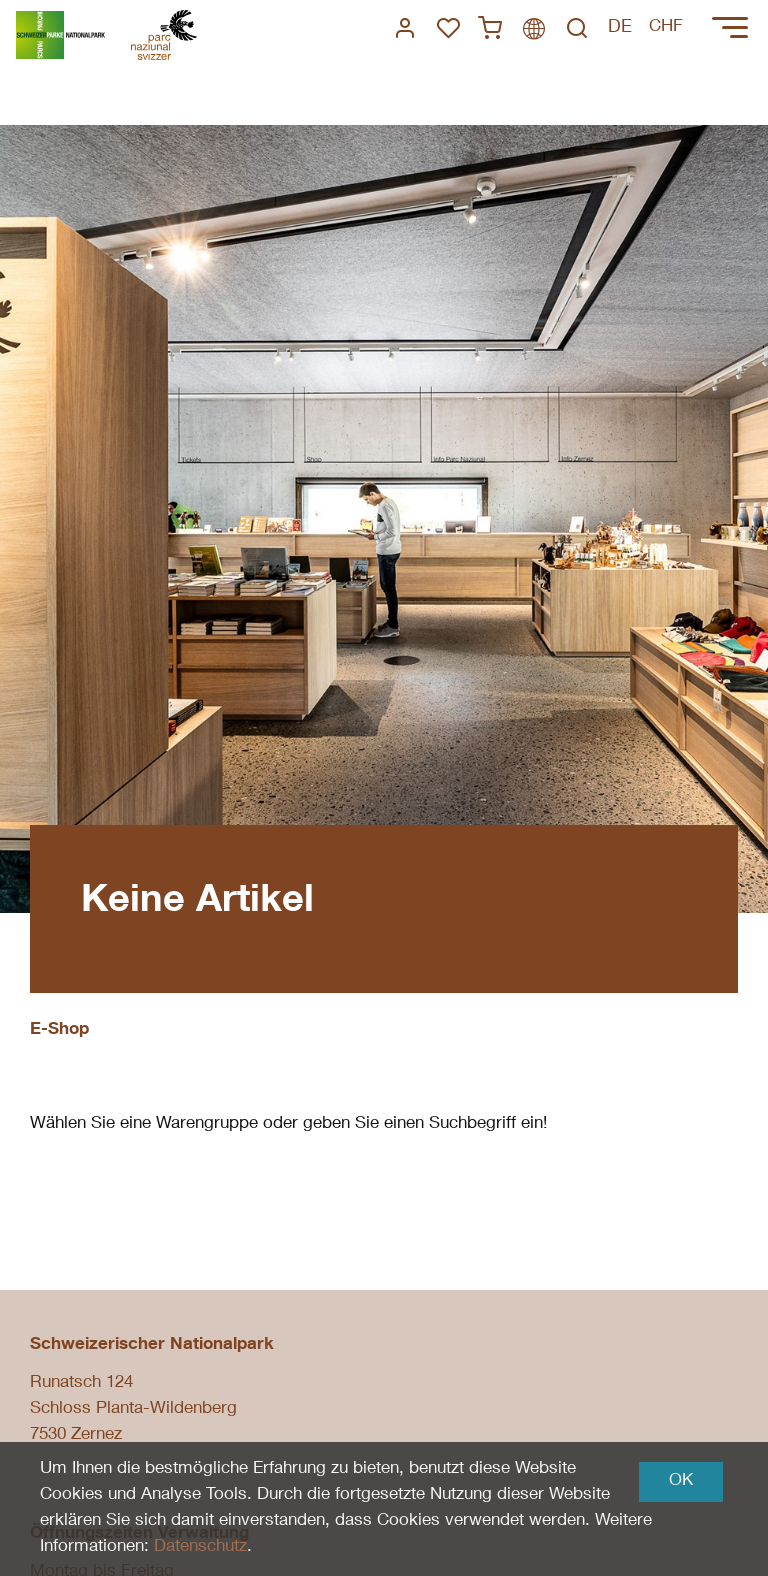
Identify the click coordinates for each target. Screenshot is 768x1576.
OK (681, 1481)
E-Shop (59, 1030)
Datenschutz (200, 1547)
